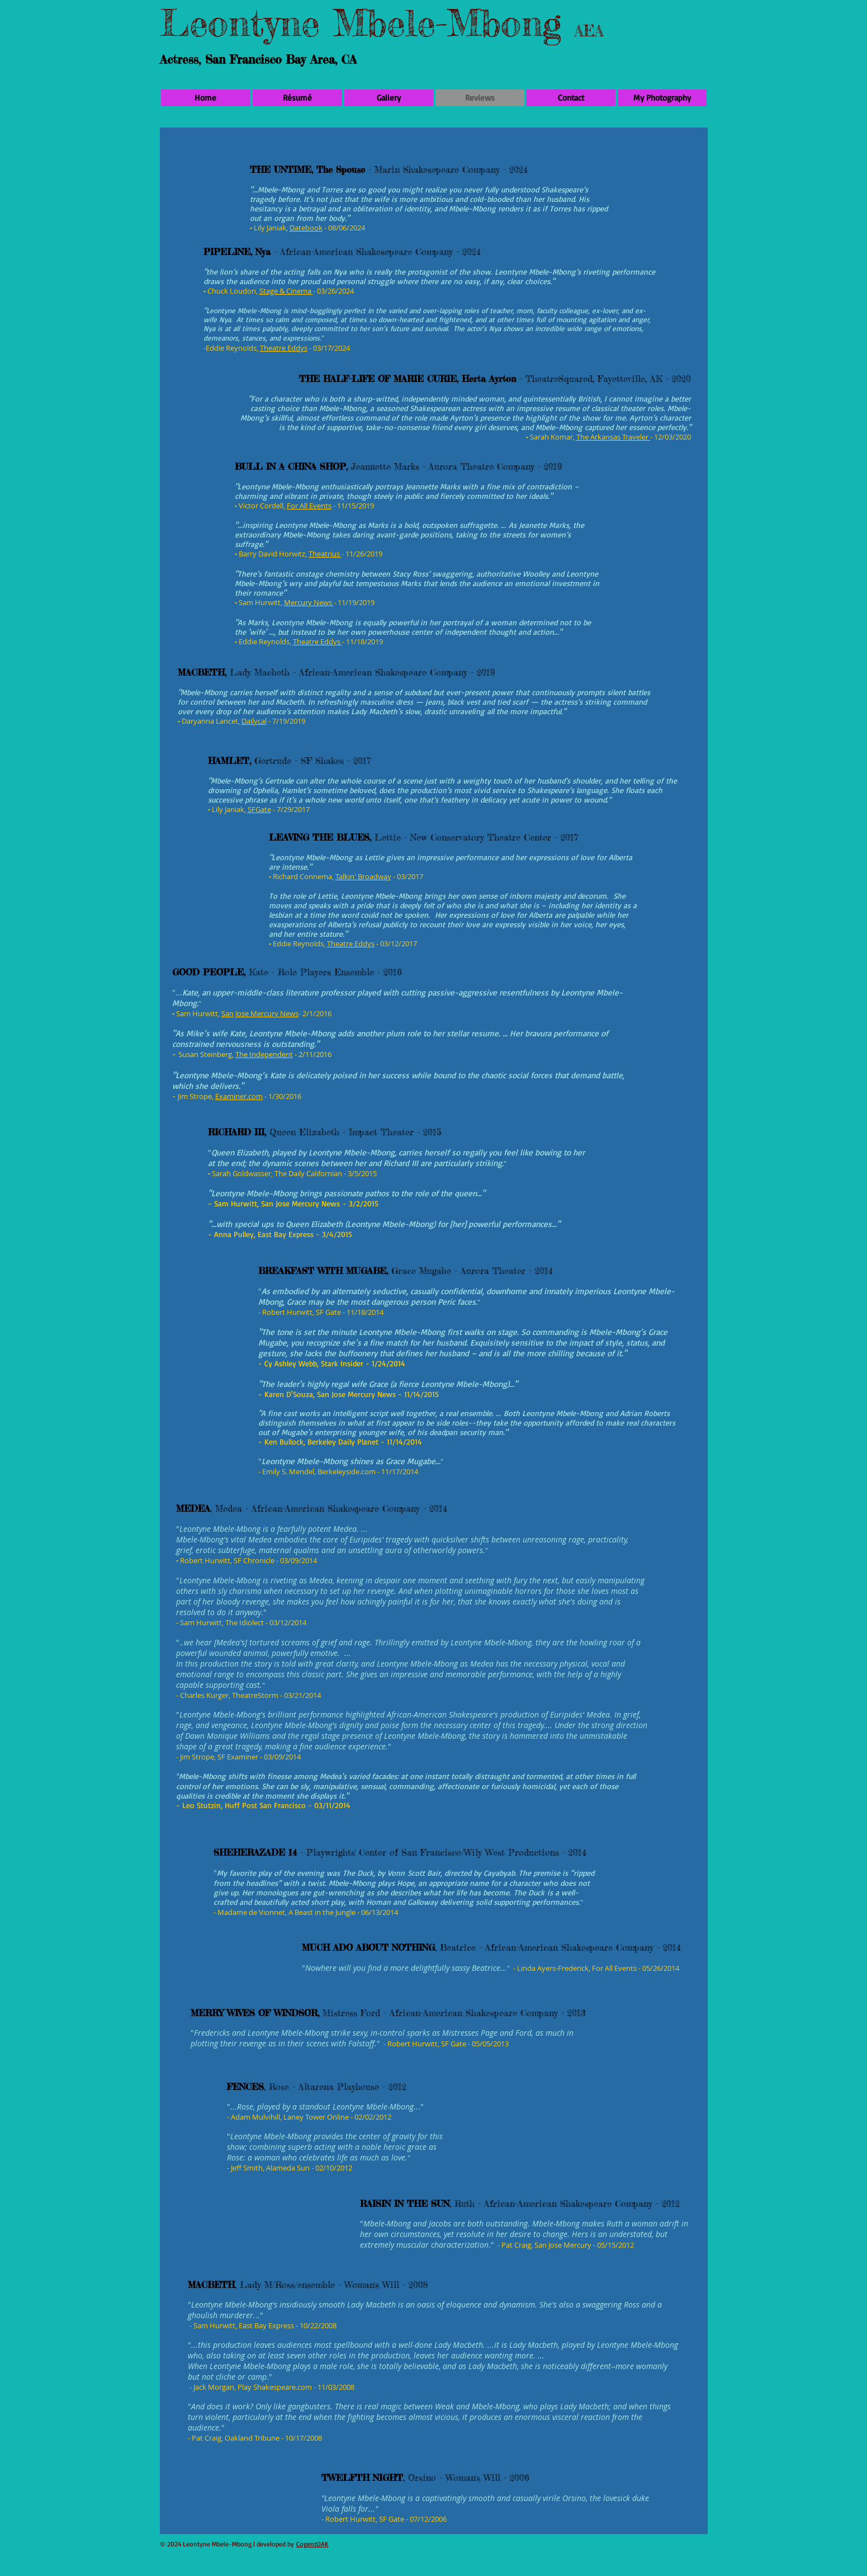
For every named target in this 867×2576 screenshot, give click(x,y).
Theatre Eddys (283, 348)
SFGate (259, 809)
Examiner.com (239, 1096)
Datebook (306, 228)
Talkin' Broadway (363, 876)
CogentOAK (312, 2544)
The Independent (264, 1054)
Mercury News (309, 602)
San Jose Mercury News (260, 1013)
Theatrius (325, 554)
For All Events (309, 506)
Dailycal (254, 721)
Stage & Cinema (286, 291)
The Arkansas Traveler (613, 437)
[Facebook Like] (682, 2538)
